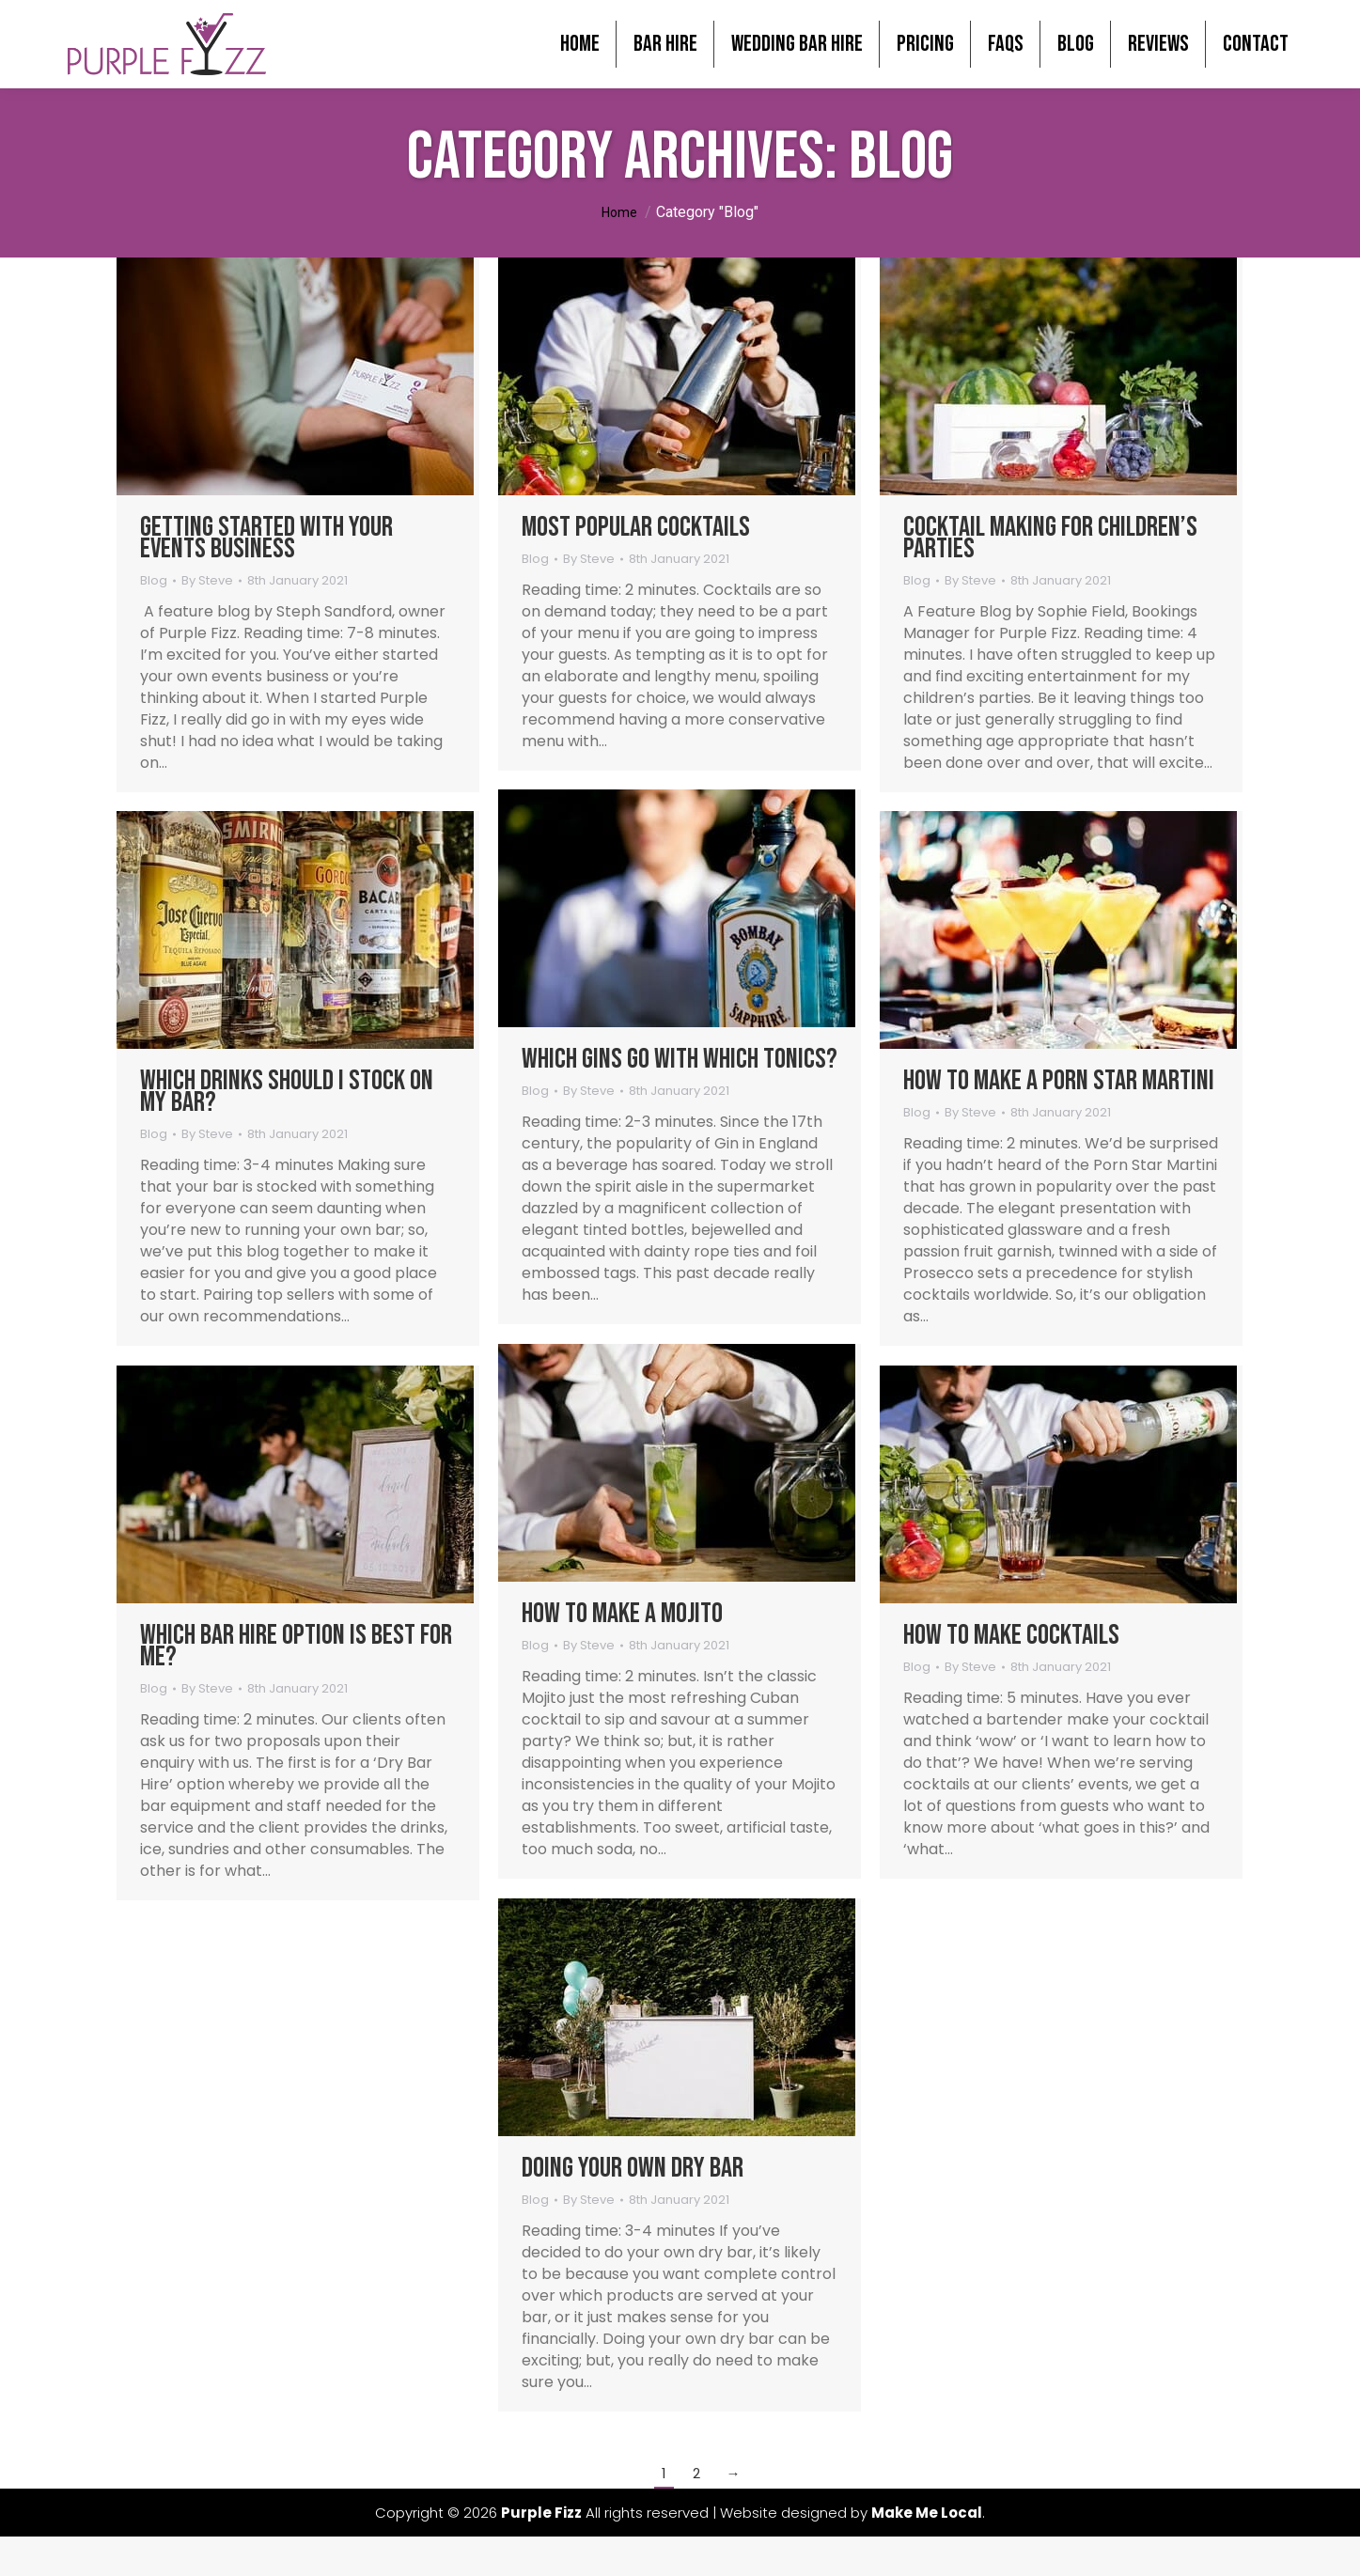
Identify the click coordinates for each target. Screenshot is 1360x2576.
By (207, 608)
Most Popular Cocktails (636, 555)
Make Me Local (926, 2541)
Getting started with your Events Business (266, 566)
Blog (153, 608)
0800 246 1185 (1276, 15)
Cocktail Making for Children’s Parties (1050, 566)
